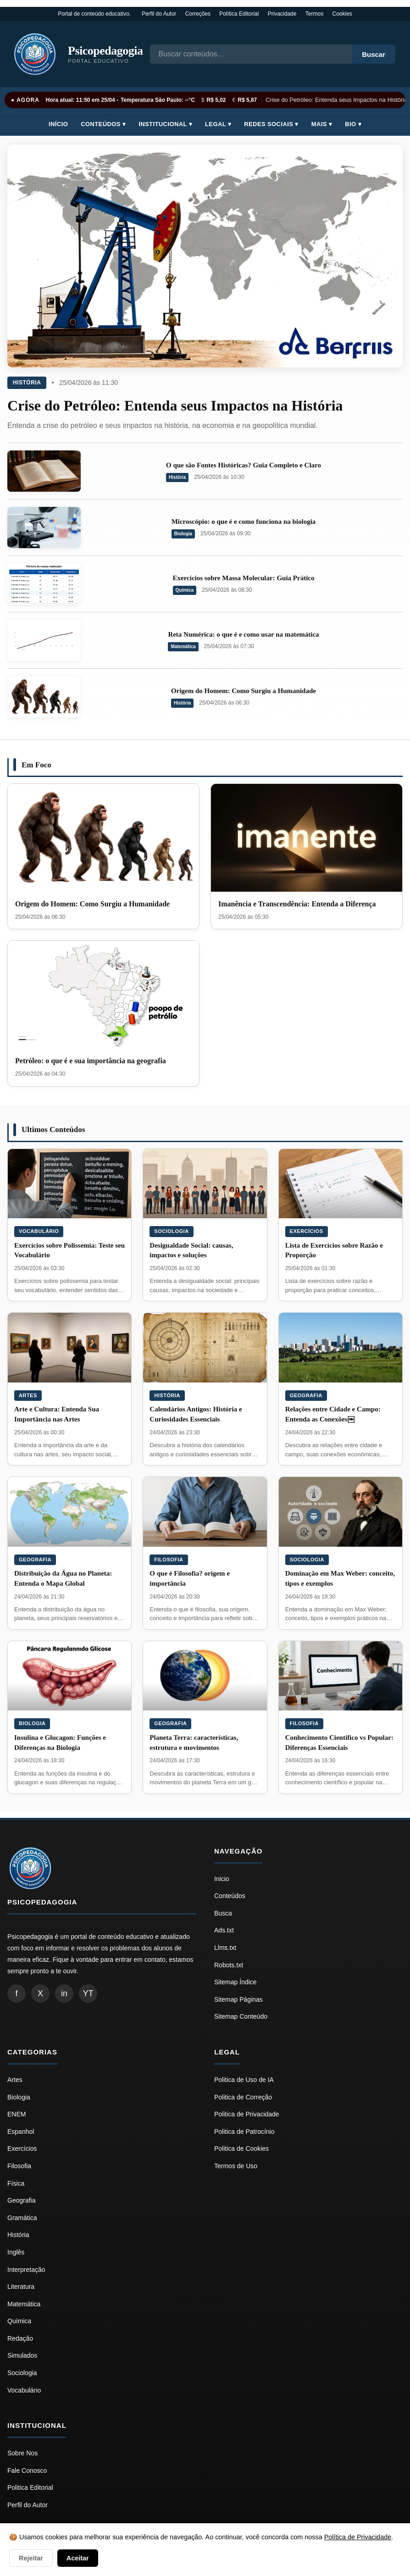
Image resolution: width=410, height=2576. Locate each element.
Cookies (342, 14)
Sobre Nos (22, 2453)
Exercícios (306, 1231)
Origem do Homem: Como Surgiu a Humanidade (243, 690)
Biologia (183, 533)
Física (15, 2183)
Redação (20, 2338)
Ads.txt (224, 1930)
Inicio (221, 1878)
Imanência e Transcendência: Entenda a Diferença (297, 904)
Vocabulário (39, 1231)
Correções (198, 14)
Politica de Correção (243, 2097)
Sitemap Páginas (238, 1999)
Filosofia (168, 1559)
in (64, 1993)
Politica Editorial (30, 2487)
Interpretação (26, 2269)
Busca (223, 1913)
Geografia (306, 1395)
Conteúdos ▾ (103, 124)
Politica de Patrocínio (244, 2131)
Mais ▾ (321, 124)
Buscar (373, 54)
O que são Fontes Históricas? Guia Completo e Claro (243, 465)
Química (185, 590)
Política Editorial (239, 14)
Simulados (22, 2355)
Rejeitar (31, 2558)
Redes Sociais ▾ (271, 124)
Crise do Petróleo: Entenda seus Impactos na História (338, 99)
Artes (28, 1395)
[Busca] (251, 54)
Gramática (22, 2217)
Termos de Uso (235, 2166)
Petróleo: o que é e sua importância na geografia (90, 1061)
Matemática (183, 646)
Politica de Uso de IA (244, 2079)
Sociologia (171, 1231)
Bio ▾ (353, 124)
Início (58, 124)
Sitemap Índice (235, 1982)
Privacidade (282, 14)
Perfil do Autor (159, 14)
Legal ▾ (218, 124)
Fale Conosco (27, 2470)
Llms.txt (225, 1947)
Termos (314, 14)
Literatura (20, 2286)
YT (88, 1993)
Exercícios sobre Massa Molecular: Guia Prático (244, 578)
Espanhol (20, 2131)
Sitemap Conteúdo (240, 2016)
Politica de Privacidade (246, 2114)
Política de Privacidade (357, 2537)
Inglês (15, 2252)
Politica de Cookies (241, 2148)
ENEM (16, 2114)
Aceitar (77, 2558)
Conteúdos (229, 1895)
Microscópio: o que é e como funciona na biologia (244, 521)
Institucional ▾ (165, 124)
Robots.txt (228, 1965)
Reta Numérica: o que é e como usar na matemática (243, 634)
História (27, 382)
